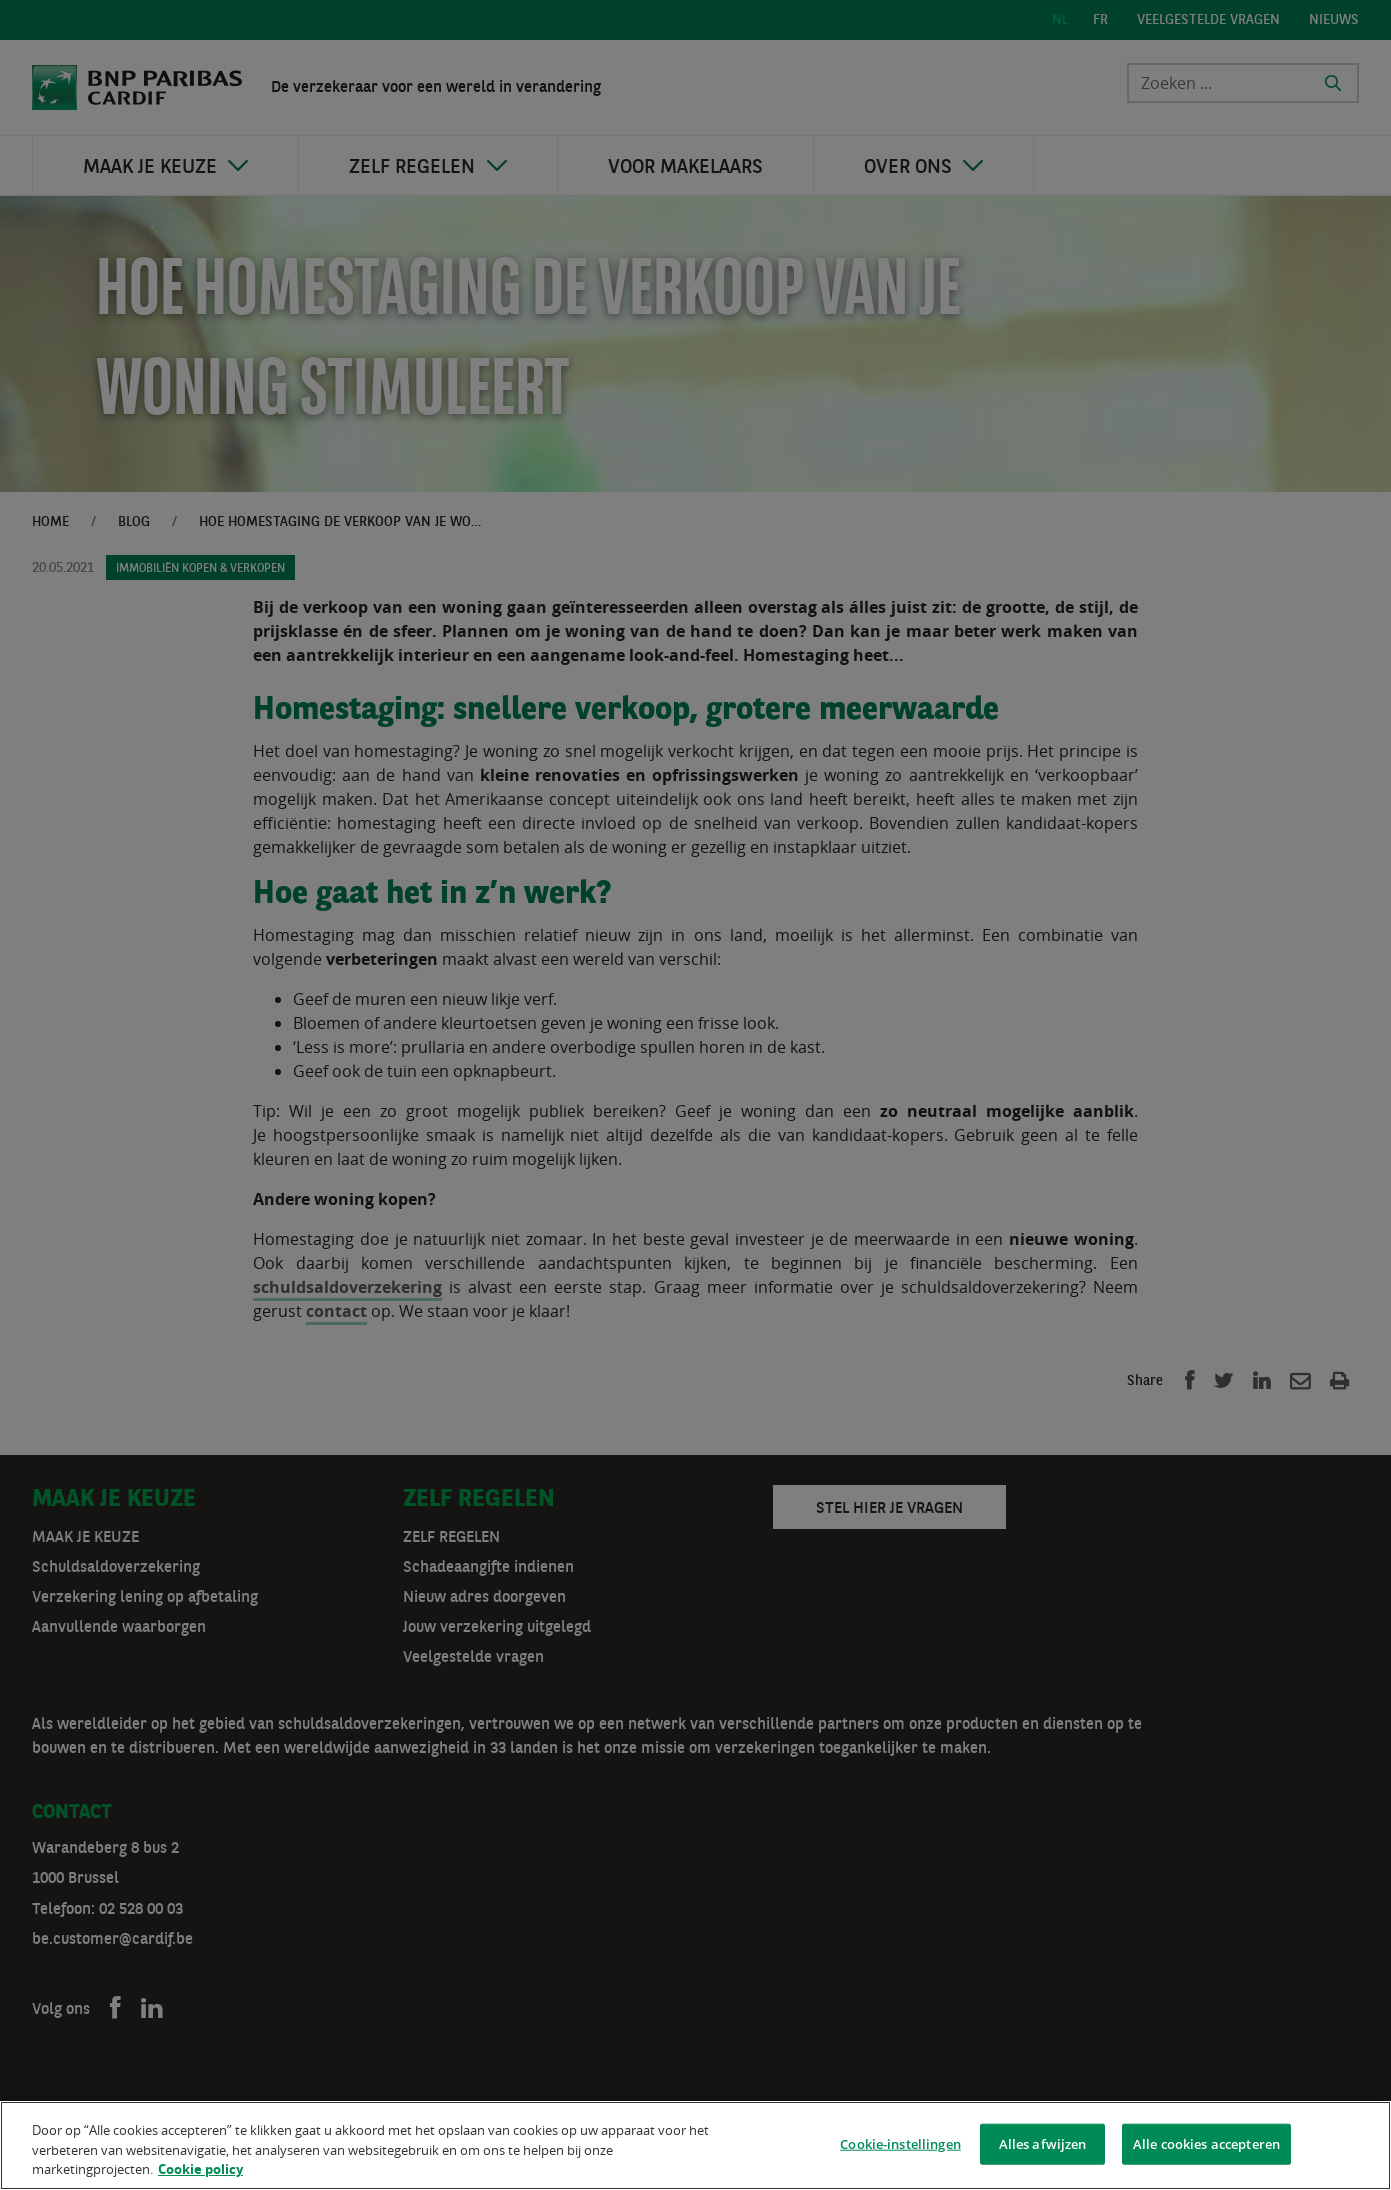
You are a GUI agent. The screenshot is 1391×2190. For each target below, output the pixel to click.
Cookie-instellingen (900, 2146)
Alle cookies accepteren (1206, 2146)
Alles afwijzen (1043, 2146)
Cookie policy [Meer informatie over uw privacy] (200, 2172)
